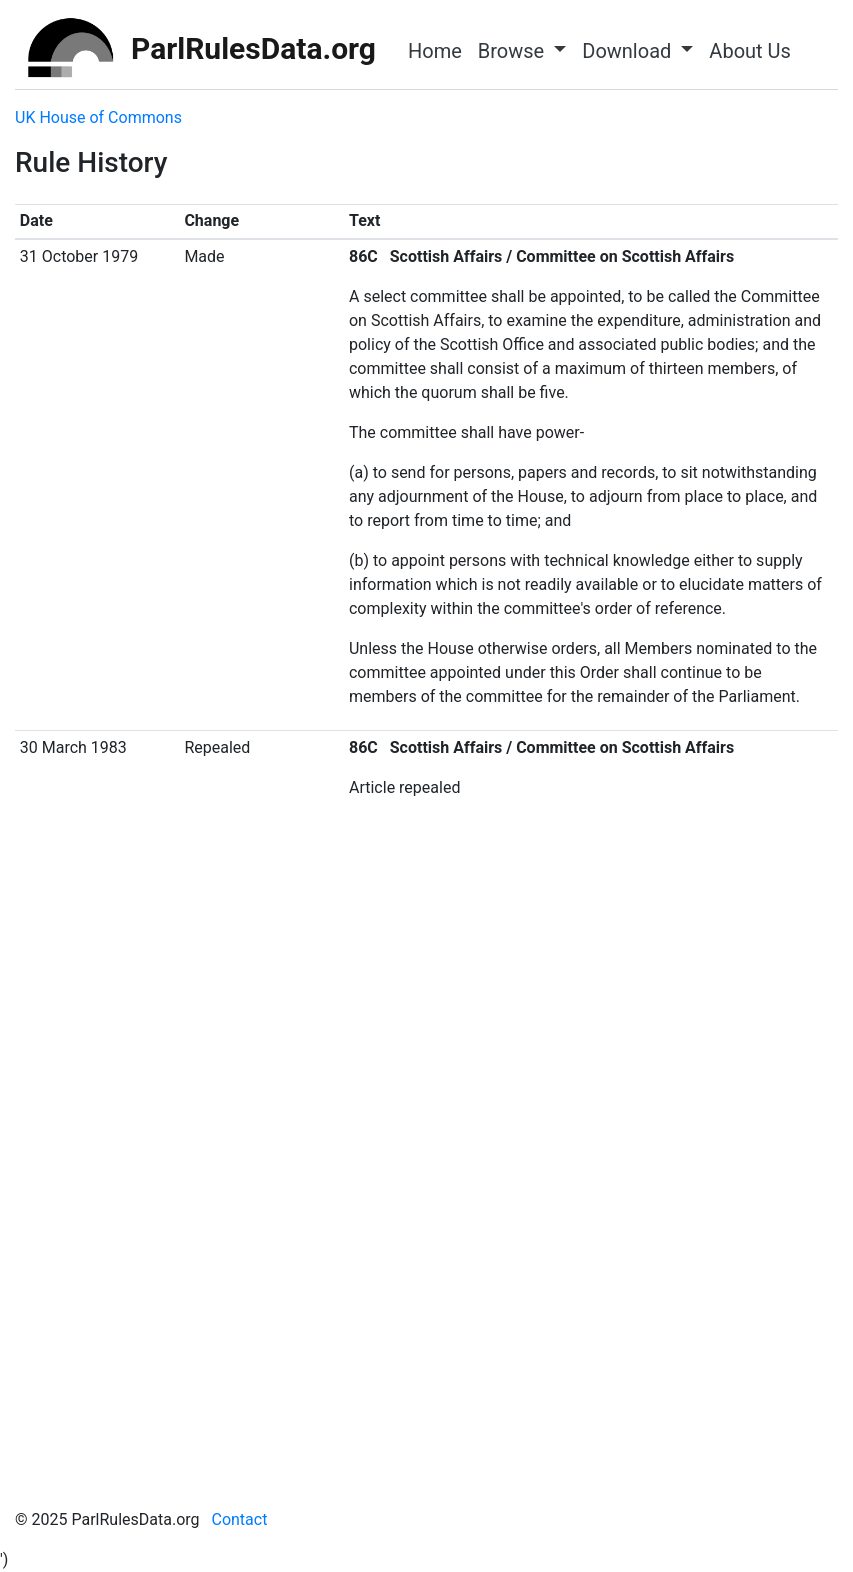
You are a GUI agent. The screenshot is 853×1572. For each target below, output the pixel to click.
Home (435, 51)
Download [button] (629, 51)
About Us (750, 51)
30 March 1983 (73, 747)
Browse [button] (513, 51)
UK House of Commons (98, 117)
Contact (239, 1519)
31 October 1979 (79, 256)
